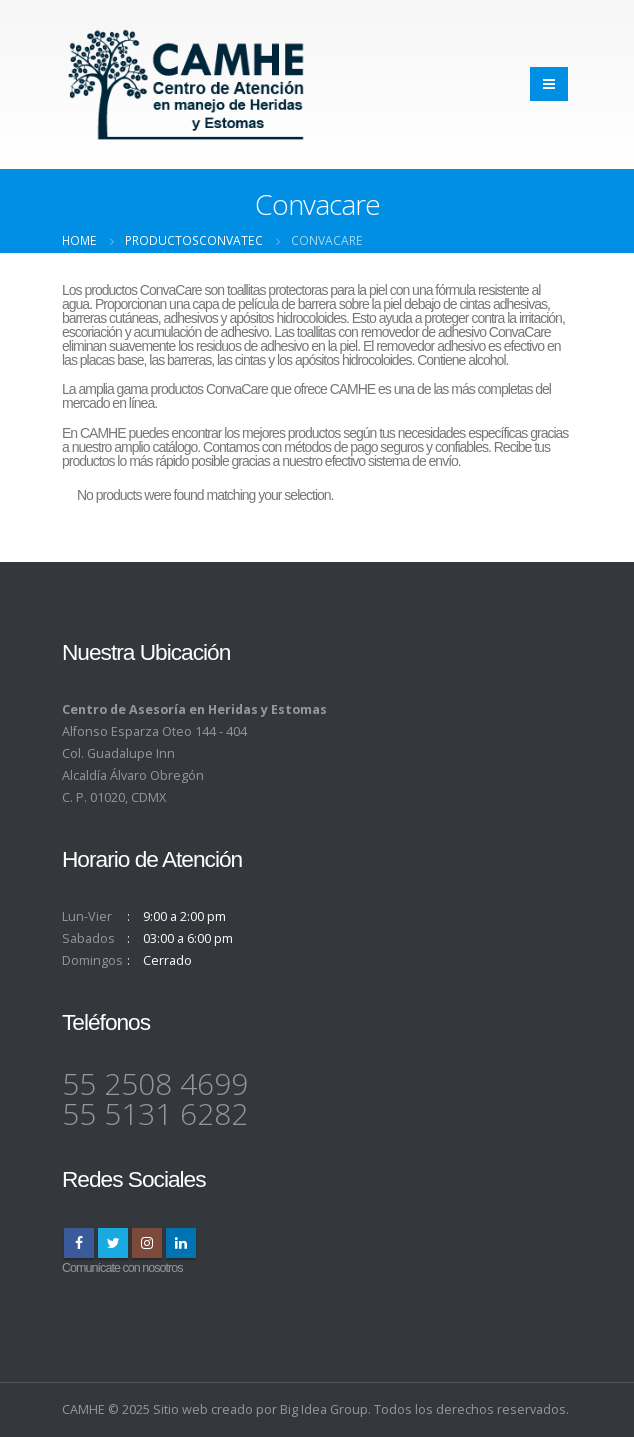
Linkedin (181, 1243)
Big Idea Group (324, 1409)
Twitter (113, 1243)
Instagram (147, 1243)
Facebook (79, 1243)
